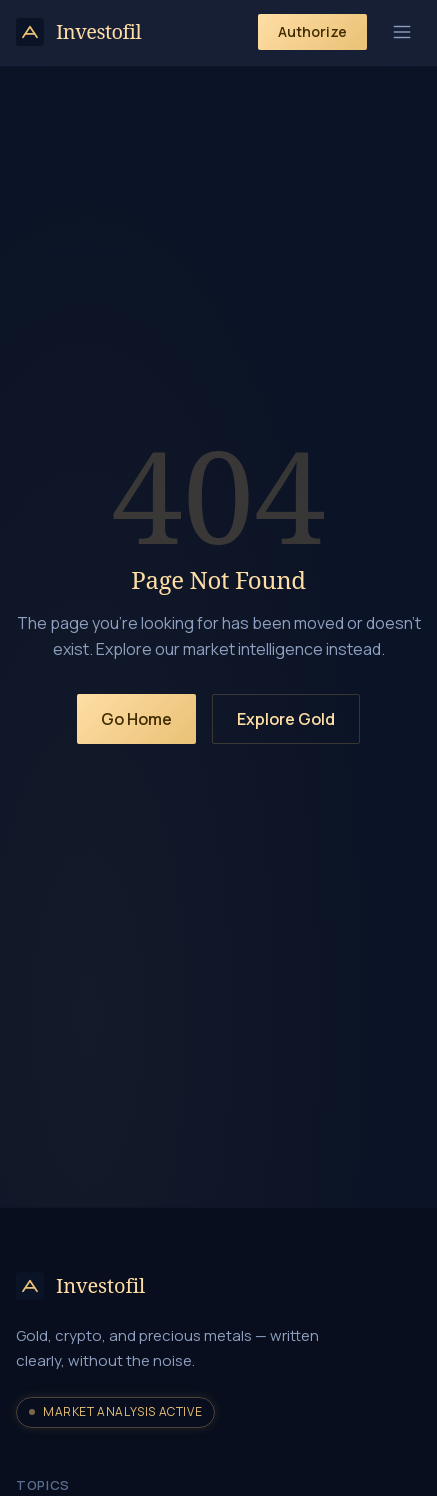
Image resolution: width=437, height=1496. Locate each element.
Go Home (136, 719)
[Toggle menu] (402, 32)
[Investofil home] (78, 32)
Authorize (312, 31)
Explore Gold (286, 719)
